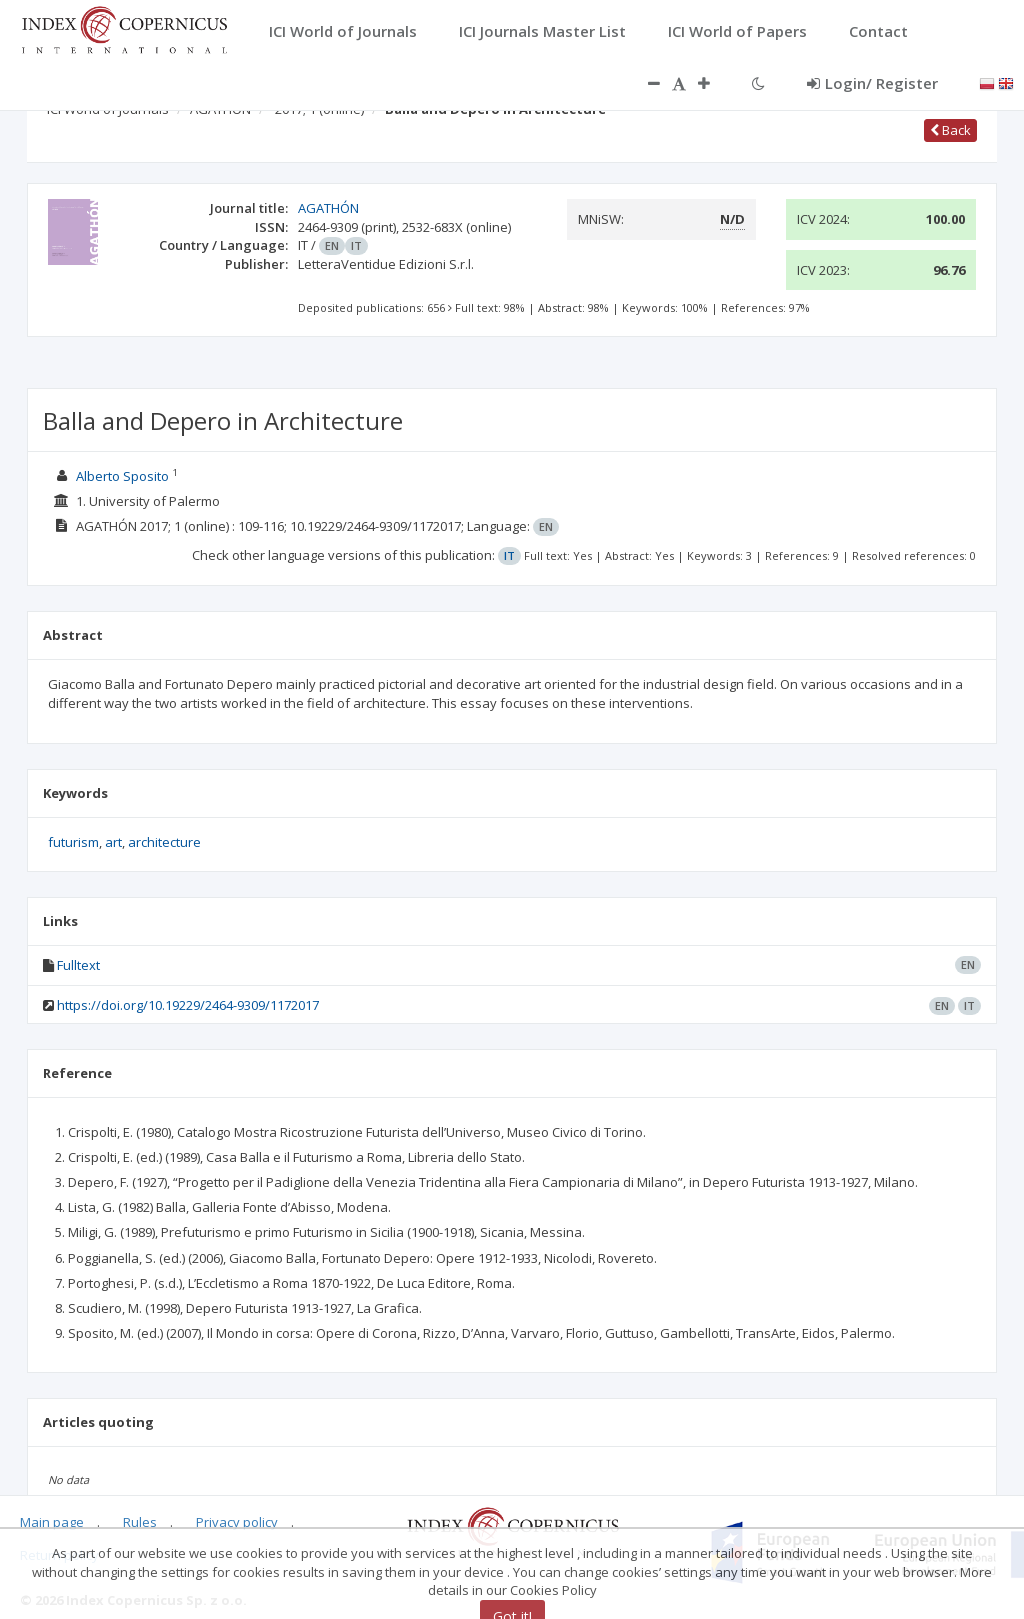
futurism (73, 842)
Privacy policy (237, 1522)
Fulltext (78, 965)
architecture (164, 842)
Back (950, 130)
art (113, 842)
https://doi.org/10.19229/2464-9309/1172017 (188, 1005)
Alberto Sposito (122, 476)
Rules (140, 1522)
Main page (52, 1522)
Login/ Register (872, 83)
